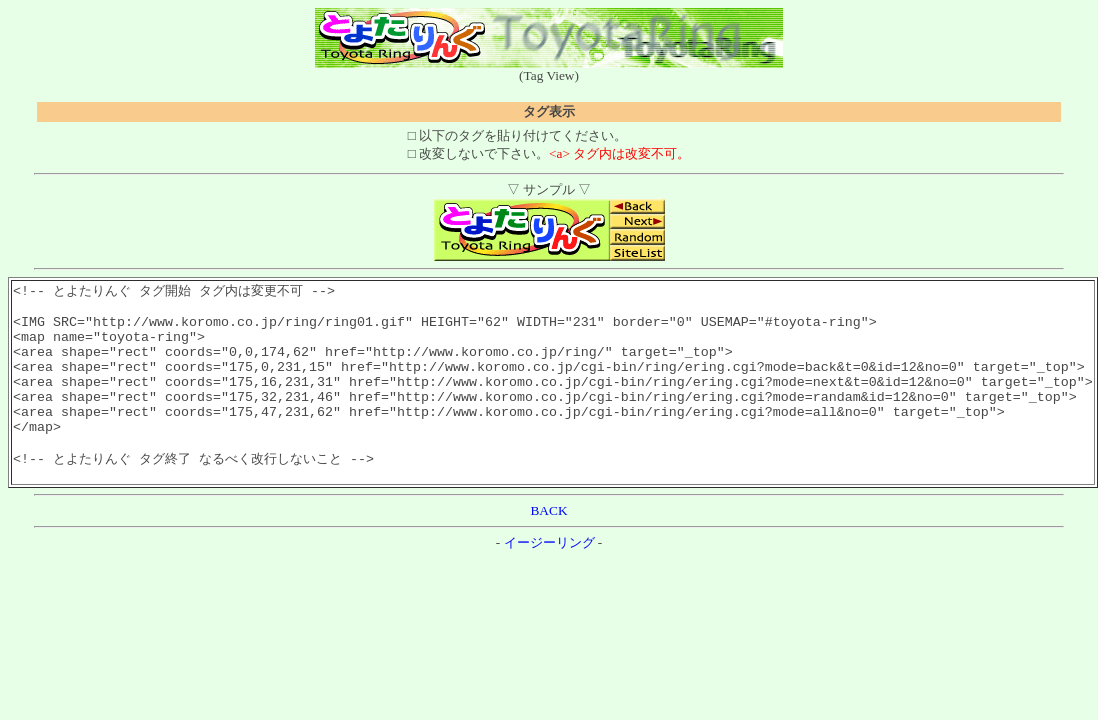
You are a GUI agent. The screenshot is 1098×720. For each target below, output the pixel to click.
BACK (548, 545)
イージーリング (549, 577)
